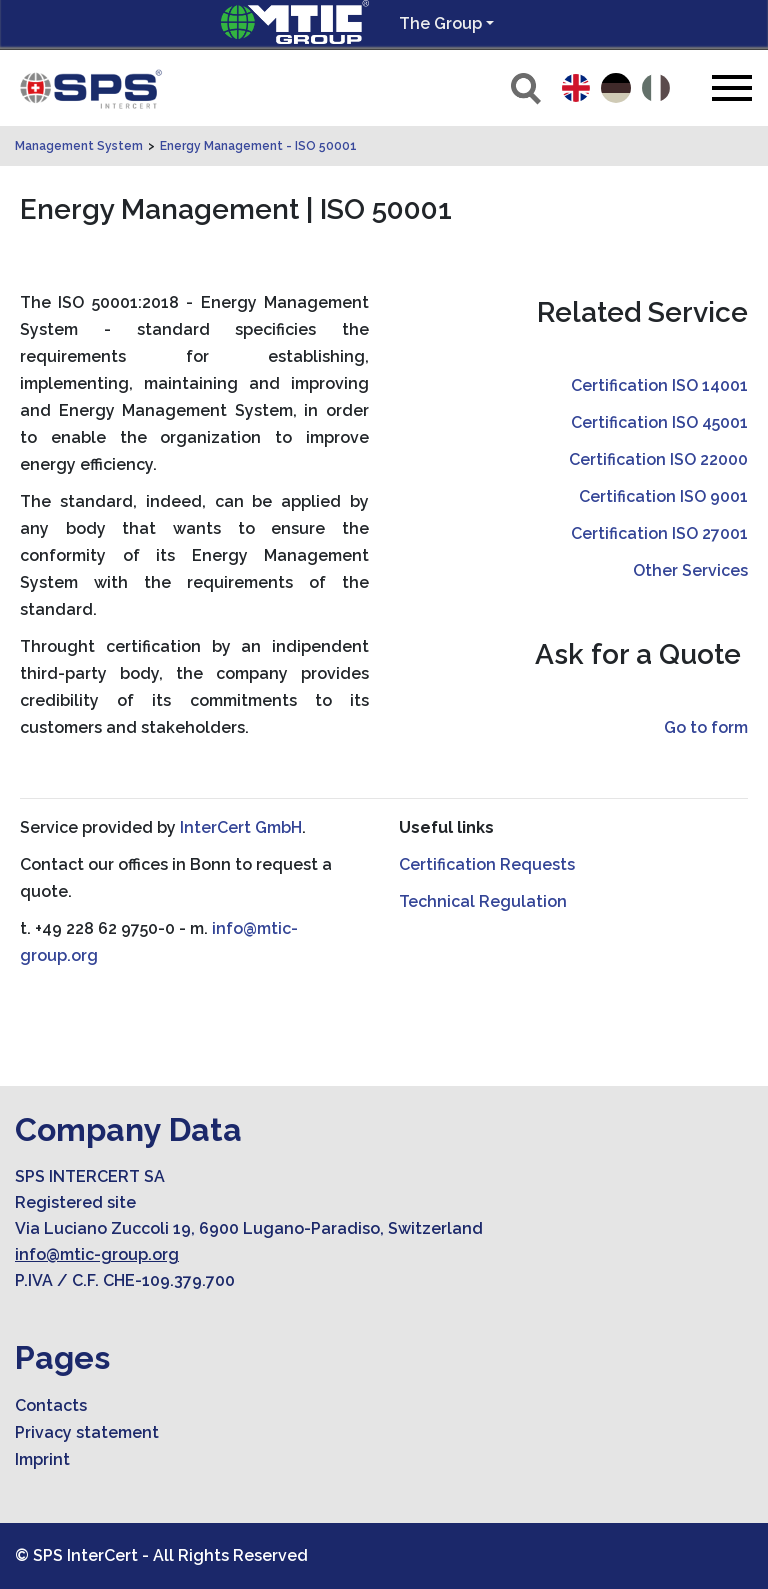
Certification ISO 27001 (659, 533)
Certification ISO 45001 (659, 422)
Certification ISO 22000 (658, 459)
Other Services (690, 570)
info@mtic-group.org (97, 1254)
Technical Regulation (483, 901)
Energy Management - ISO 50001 (258, 146)
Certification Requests (487, 864)
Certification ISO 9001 (663, 496)
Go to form (706, 727)
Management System (79, 146)
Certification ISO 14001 (659, 385)
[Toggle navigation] (732, 87)
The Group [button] (440, 23)
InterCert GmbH (241, 827)
